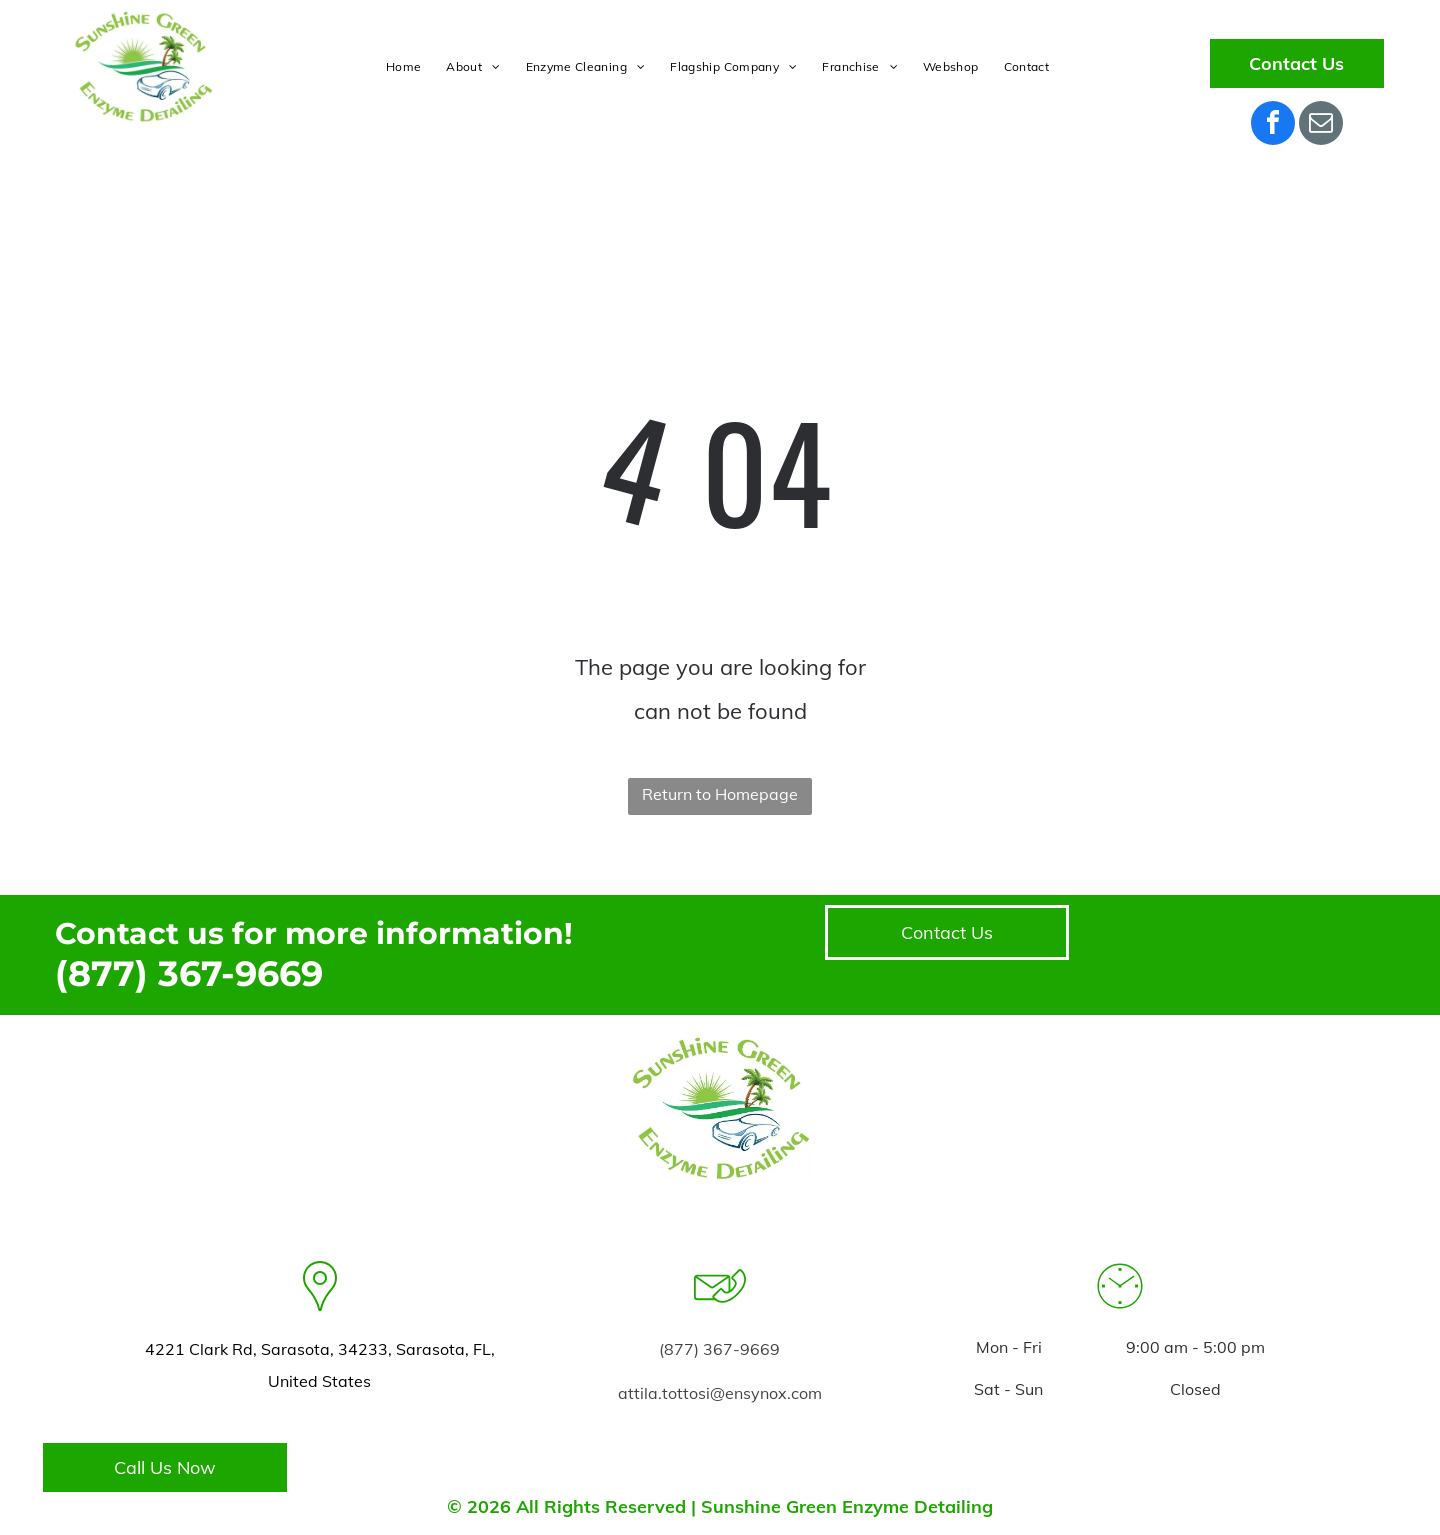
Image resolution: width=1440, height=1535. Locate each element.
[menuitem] (406, 67)
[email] (1321, 125)
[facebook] (1273, 125)
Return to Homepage (720, 794)
